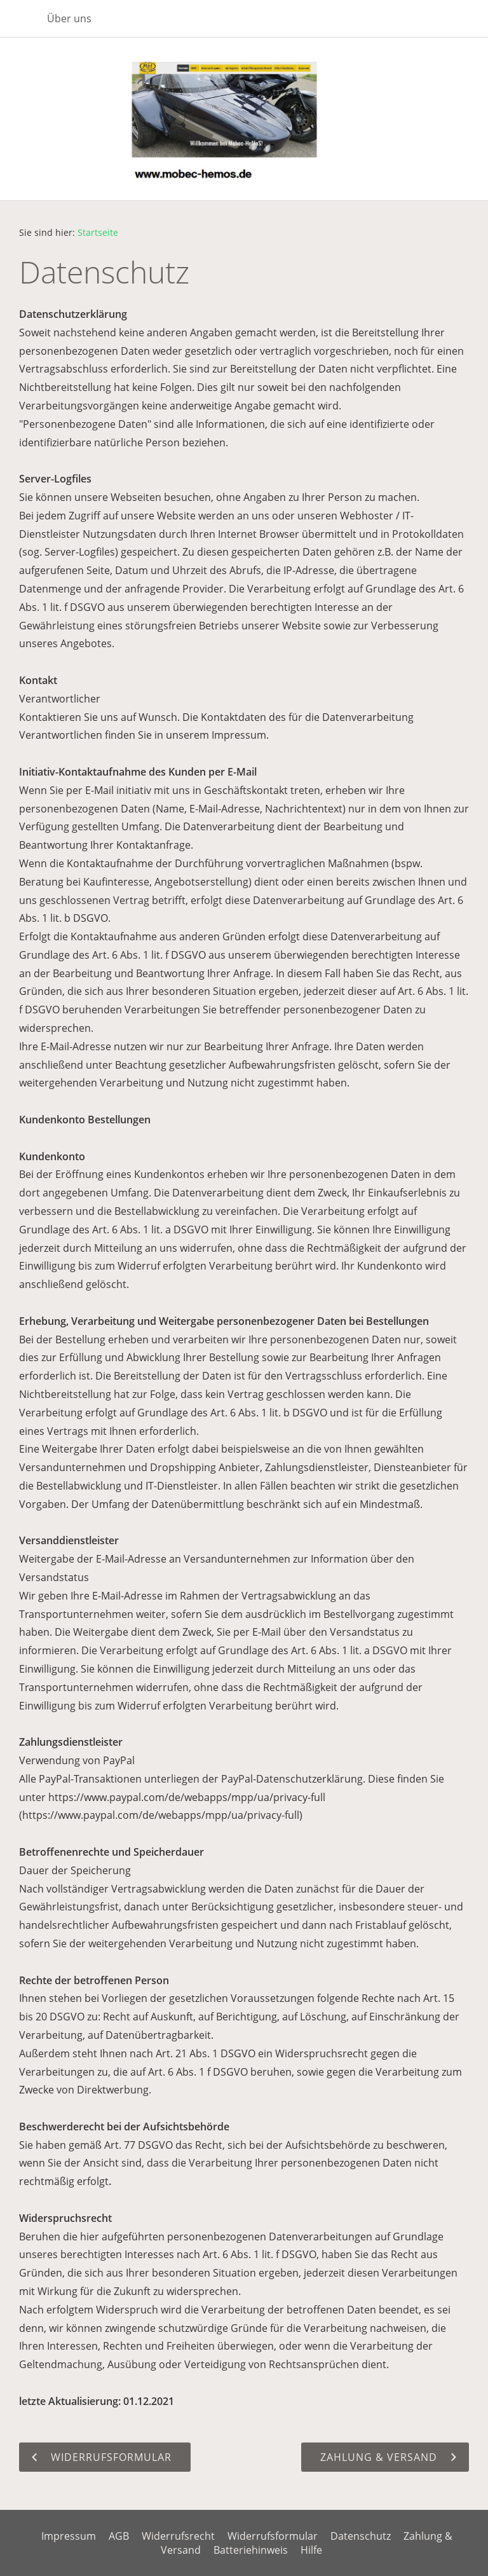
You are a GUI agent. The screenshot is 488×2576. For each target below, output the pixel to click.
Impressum (68, 2536)
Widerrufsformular (272, 2536)
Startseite (98, 232)
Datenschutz (360, 2536)
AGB (119, 2536)
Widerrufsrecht (178, 2536)
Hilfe (311, 2550)
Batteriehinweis (251, 2550)
